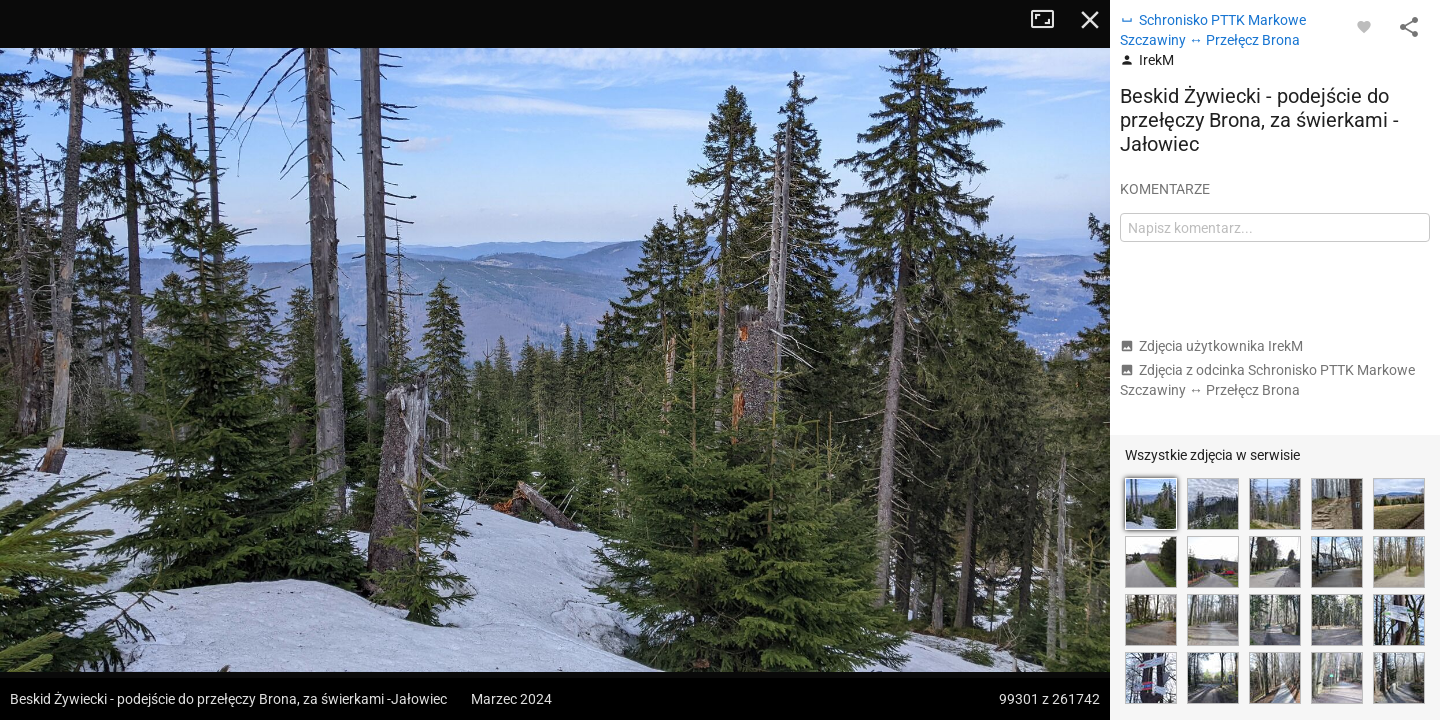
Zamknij (1090, 20)
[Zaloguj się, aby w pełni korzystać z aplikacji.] (1364, 26)
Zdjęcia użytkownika (1211, 346)
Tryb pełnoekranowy (1050, 20)
